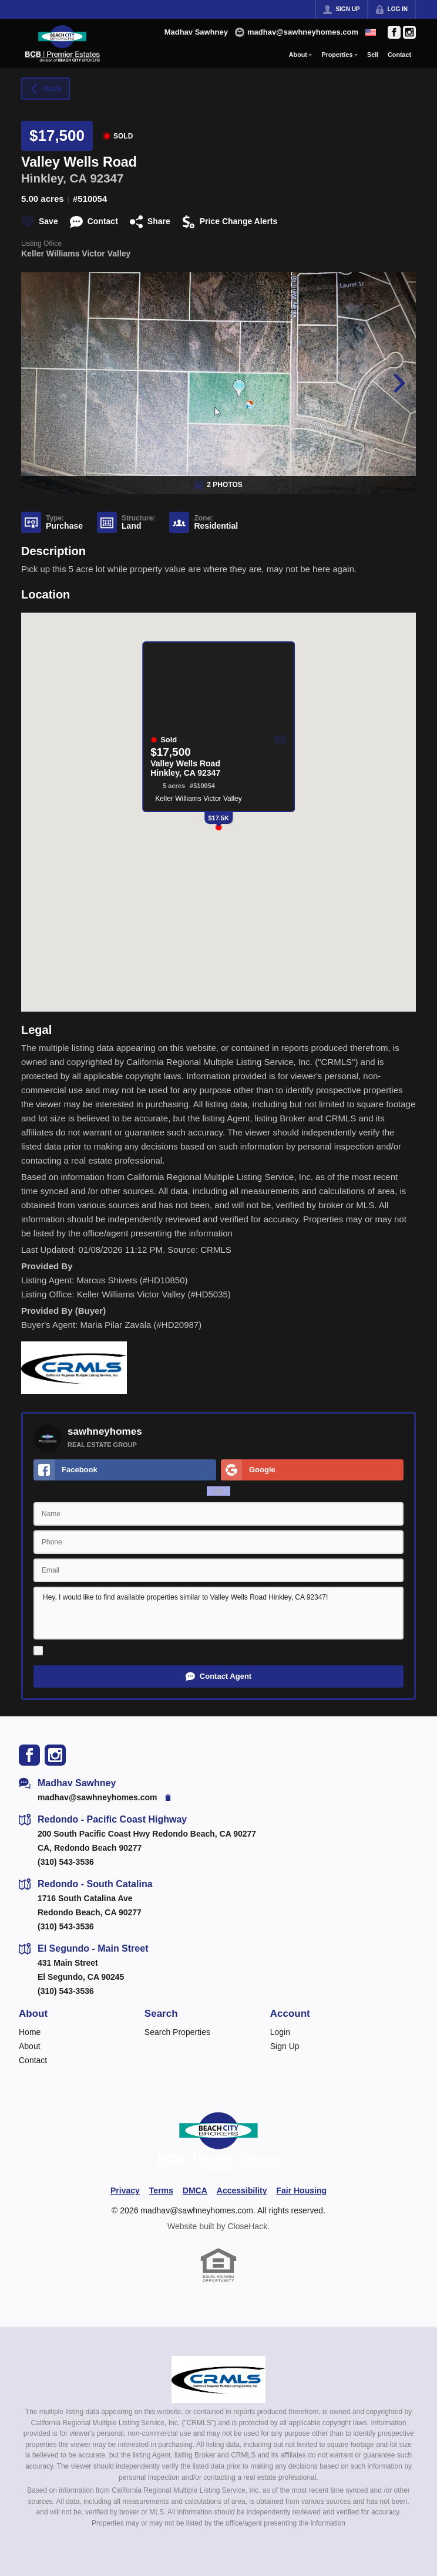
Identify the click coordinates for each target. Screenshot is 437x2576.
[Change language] (371, 32)
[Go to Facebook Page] (394, 32)
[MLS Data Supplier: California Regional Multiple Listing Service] (218, 2379)
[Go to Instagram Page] (409, 32)
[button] (218, 1676)
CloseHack (247, 2226)
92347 (106, 178)
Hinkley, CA (54, 178)
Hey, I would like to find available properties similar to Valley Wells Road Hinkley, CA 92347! (218, 1613)
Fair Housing (301, 2190)
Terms (288, 1655)
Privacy (311, 1655)
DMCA (195, 2190)
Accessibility (242, 2190)
